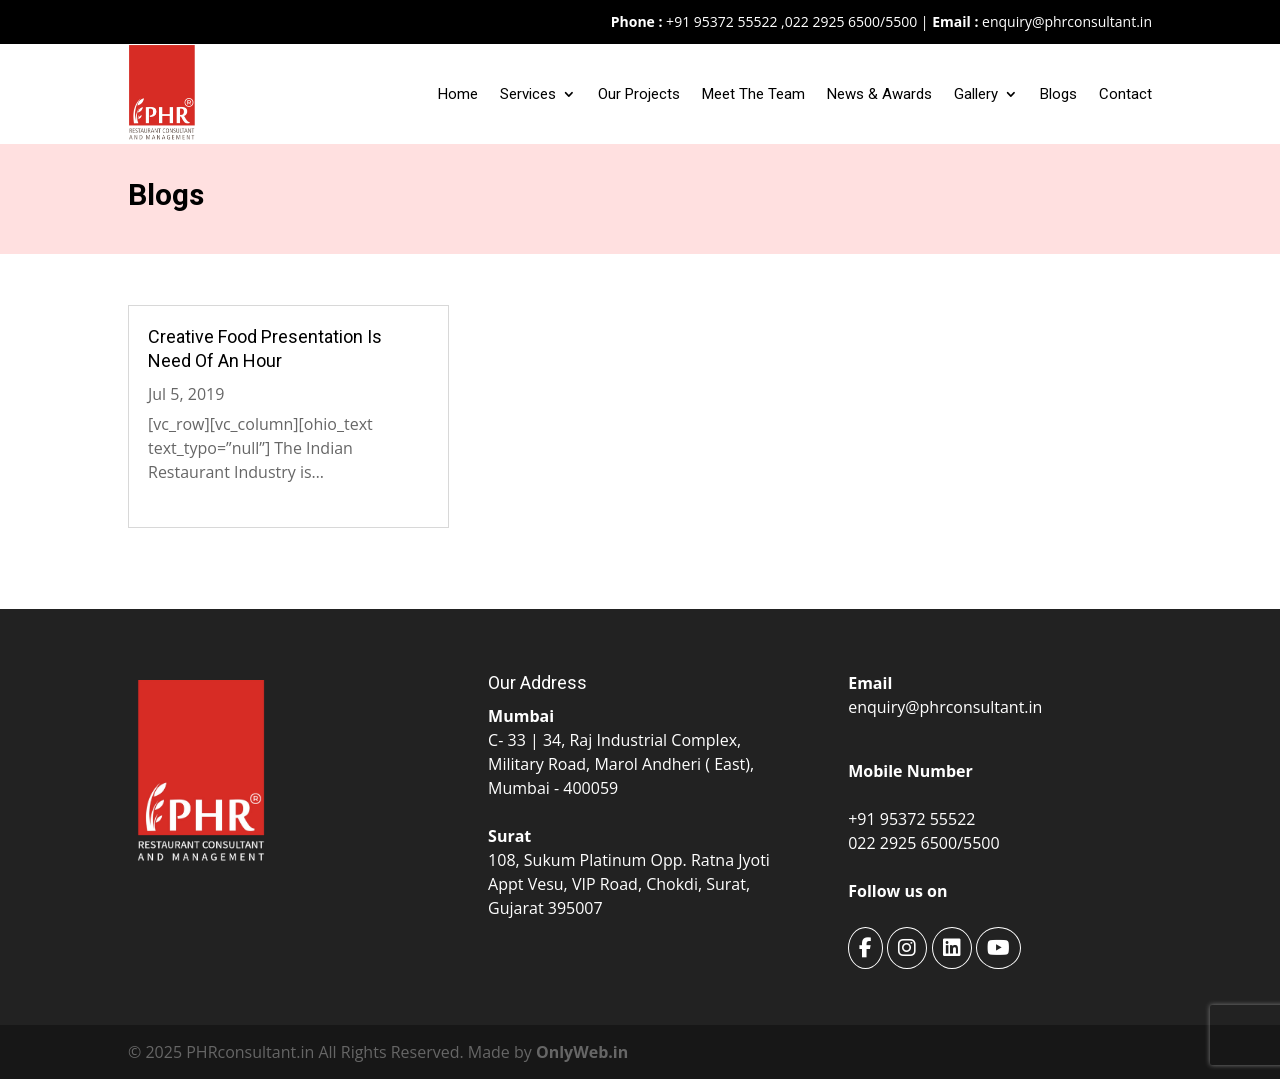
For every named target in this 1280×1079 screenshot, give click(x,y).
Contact (1125, 94)
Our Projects (639, 94)
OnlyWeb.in (582, 1052)
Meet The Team (753, 94)
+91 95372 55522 (719, 21)
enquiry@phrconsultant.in (1067, 21)
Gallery (976, 94)
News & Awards (879, 94)
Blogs (1058, 94)
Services (528, 94)
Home (458, 94)
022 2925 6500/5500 (851, 21)
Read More (188, 496)
